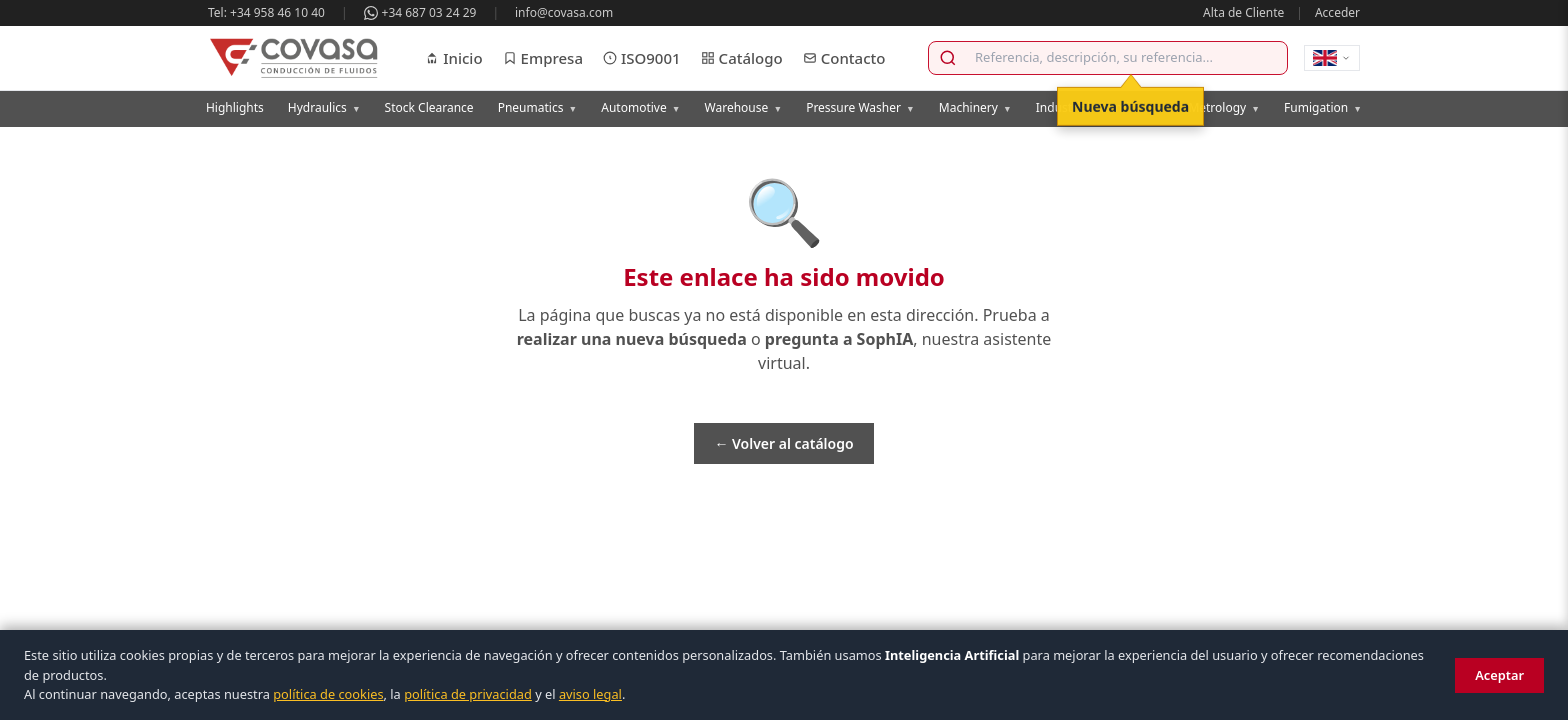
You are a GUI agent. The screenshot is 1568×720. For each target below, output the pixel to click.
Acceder (1337, 12)
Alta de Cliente (1243, 12)
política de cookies (328, 694)
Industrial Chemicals (1100, 107)
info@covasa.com (564, 12)
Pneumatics (538, 107)
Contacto (844, 58)
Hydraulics (324, 107)
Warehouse (744, 107)
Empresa (543, 58)
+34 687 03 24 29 (420, 12)
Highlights (235, 107)
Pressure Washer (860, 107)
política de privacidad (468, 694)
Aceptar (1499, 675)
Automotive (640, 107)
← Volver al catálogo (783, 443)
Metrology (1224, 107)
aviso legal (590, 694)
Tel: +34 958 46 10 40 (266, 12)
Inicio (453, 58)
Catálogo (742, 58)
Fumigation (1323, 107)
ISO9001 (642, 58)
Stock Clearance (429, 107)
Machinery (975, 107)
